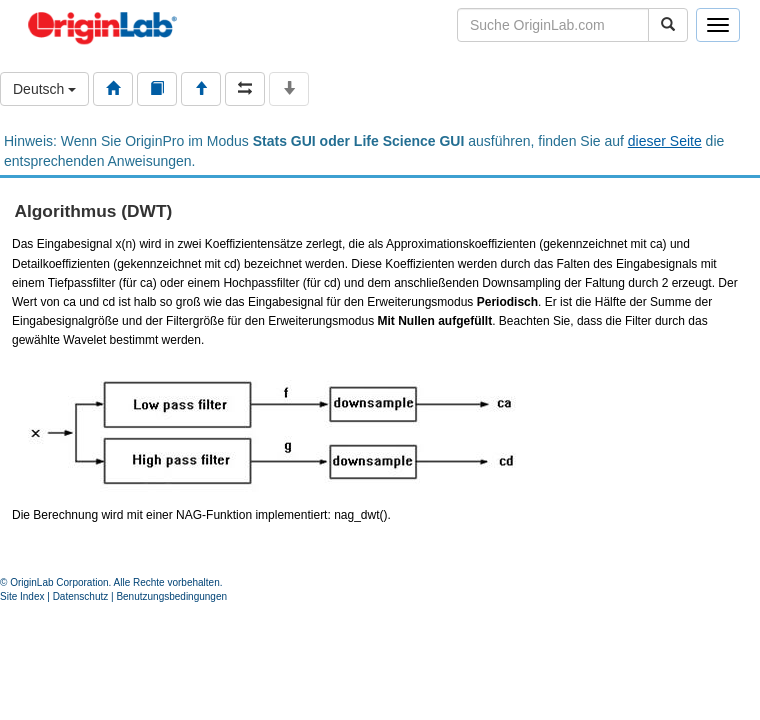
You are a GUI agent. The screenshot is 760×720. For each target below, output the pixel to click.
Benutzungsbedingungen (171, 596)
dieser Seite (665, 141)
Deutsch (44, 89)
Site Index (22, 596)
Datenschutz (81, 596)
